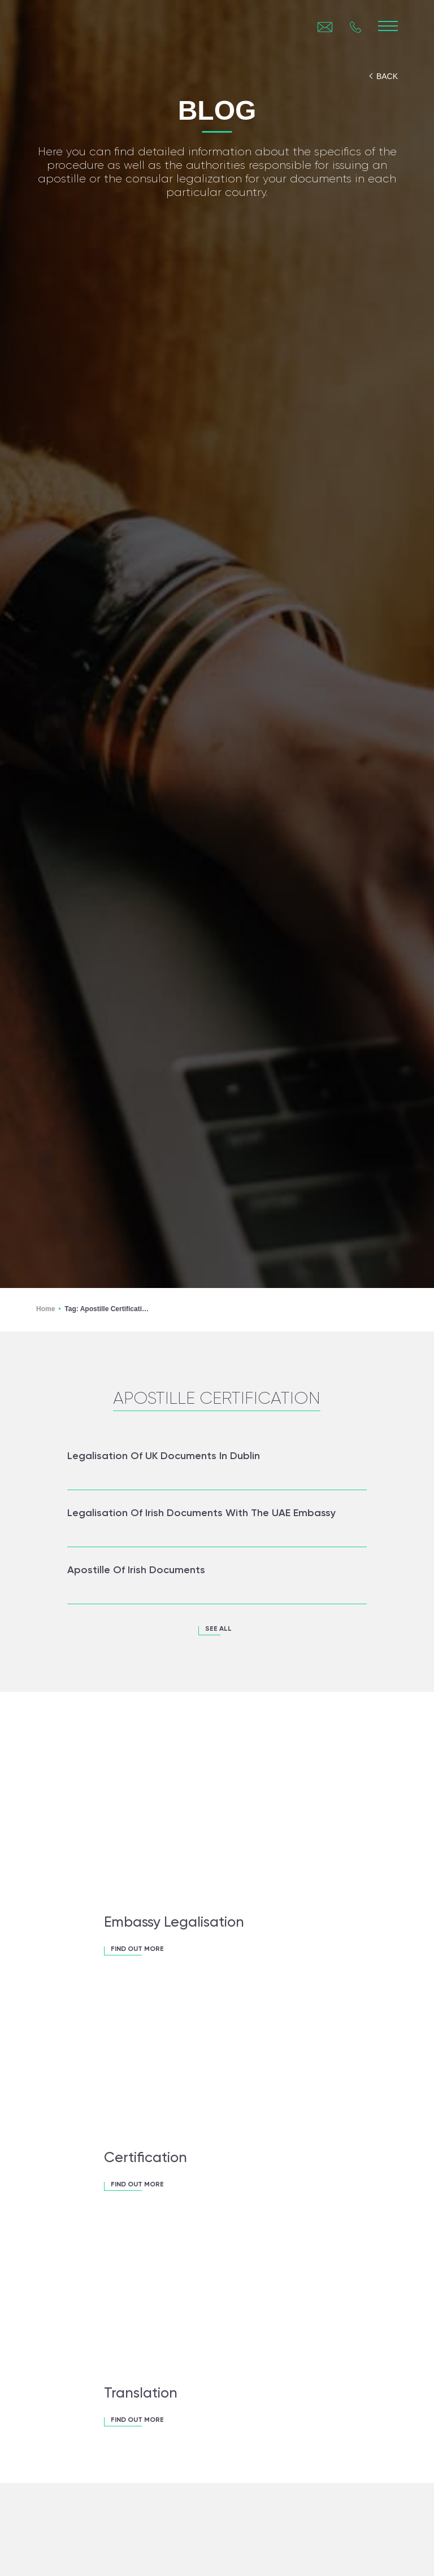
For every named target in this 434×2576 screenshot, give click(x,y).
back (387, 76)
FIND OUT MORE (137, 1949)
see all (218, 1629)
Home (45, 1309)
